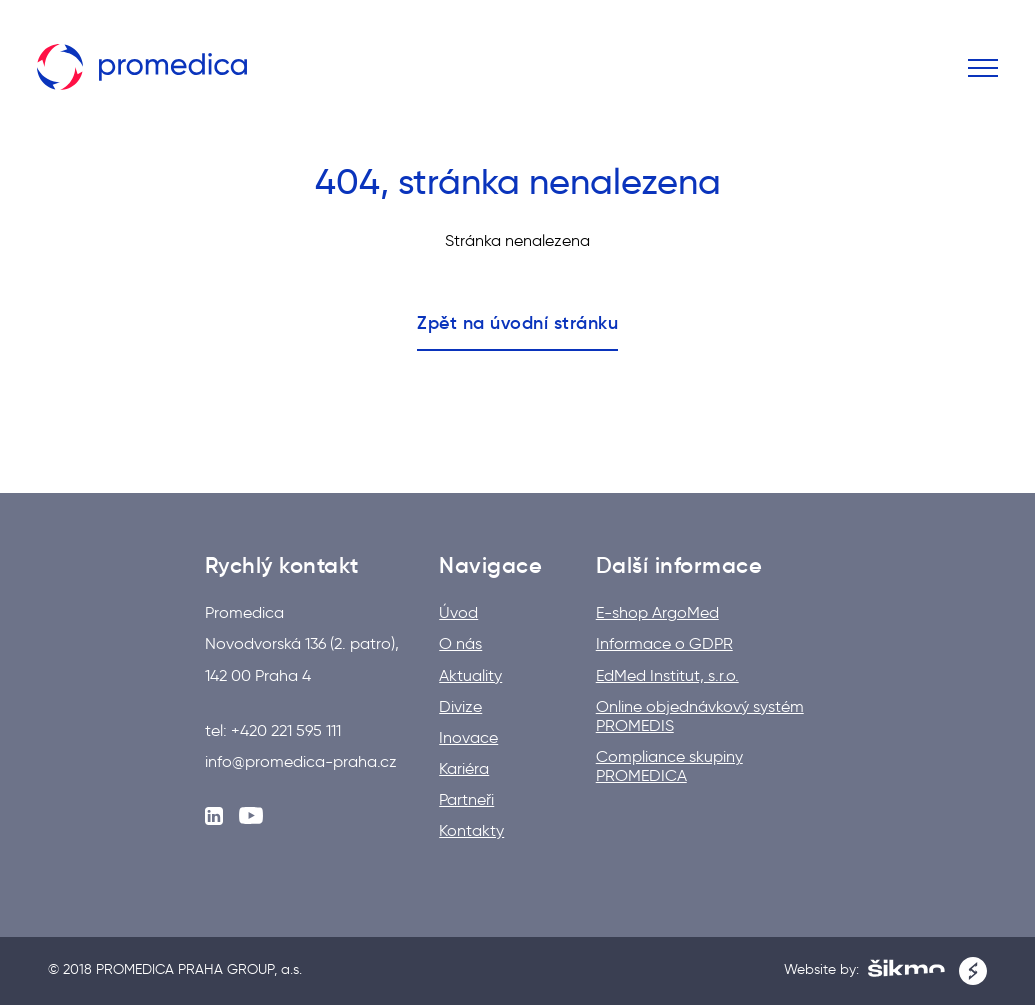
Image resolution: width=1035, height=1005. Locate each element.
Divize (460, 706)
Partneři (466, 799)
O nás (460, 643)
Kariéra (464, 768)
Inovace (468, 737)
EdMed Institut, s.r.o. (667, 675)
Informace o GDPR (664, 643)
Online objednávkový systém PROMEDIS (700, 716)
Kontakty (471, 830)
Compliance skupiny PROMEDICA (669, 766)
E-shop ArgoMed (657, 612)
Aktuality (470, 675)
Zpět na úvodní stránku (517, 323)
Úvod (458, 612)
